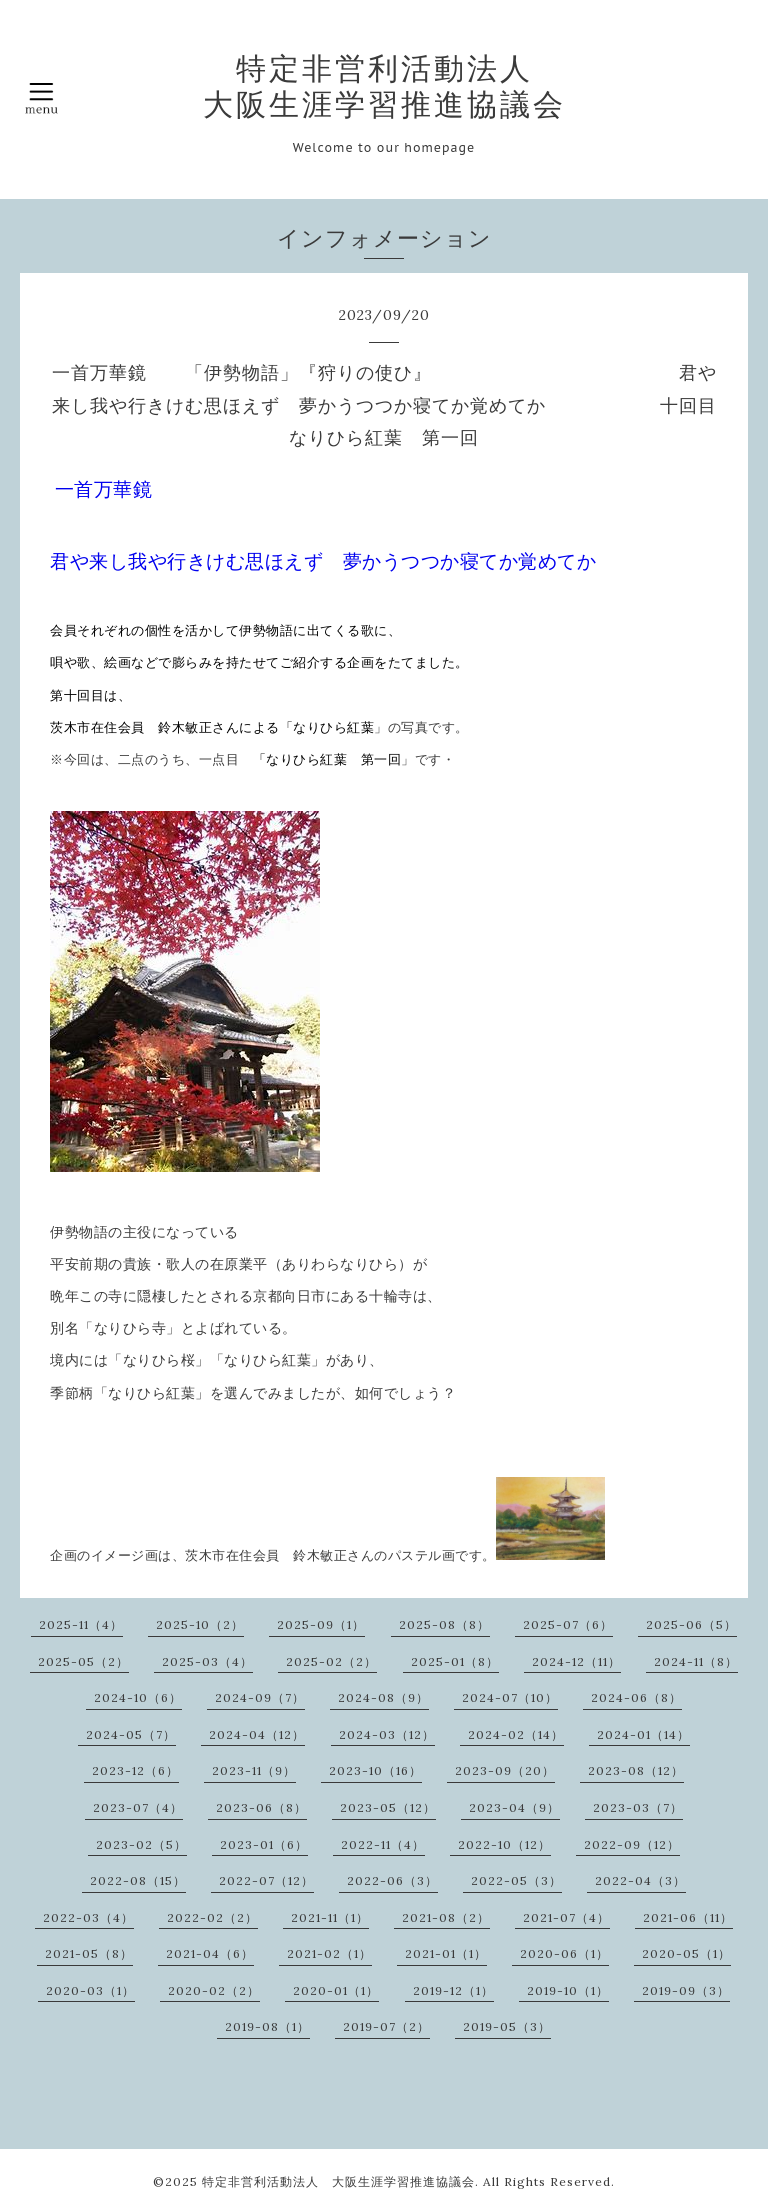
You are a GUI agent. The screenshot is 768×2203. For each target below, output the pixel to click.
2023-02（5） (141, 1844)
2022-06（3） (392, 1880)
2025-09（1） (321, 1624)
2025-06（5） (691, 1624)
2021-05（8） (89, 1953)
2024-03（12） (387, 1734)
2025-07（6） (568, 1624)
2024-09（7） (260, 1697)
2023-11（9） (254, 1770)
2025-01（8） (455, 1661)
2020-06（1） (564, 1953)
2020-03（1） (90, 1990)
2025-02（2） (331, 1661)
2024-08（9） (383, 1697)
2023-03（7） (638, 1807)
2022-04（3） (640, 1880)
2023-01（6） (264, 1844)
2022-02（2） (212, 1917)
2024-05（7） (131, 1734)
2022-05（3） (516, 1880)
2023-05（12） (388, 1807)
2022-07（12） (266, 1880)
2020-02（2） (214, 1990)
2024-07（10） (510, 1697)
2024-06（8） (636, 1697)
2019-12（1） (453, 1990)
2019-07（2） (386, 2026)
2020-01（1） (336, 1990)
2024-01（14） (643, 1734)
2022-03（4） (88, 1917)
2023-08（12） (636, 1770)
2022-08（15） (138, 1880)
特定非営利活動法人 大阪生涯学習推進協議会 (384, 86)
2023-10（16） (375, 1770)
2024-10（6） (138, 1697)
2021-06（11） (688, 1917)
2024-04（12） (257, 1734)
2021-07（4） (566, 1917)
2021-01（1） (446, 1953)
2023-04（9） (514, 1807)
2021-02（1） (329, 1953)
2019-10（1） (568, 1990)
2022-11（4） (383, 1844)
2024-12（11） (576, 1661)
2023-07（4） (138, 1807)
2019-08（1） (267, 2026)
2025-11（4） (81, 1624)
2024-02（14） (516, 1734)
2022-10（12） (504, 1844)
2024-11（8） (696, 1661)
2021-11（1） (330, 1917)
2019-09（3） (686, 1990)
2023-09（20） (505, 1770)
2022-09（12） (632, 1844)
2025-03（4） (207, 1661)
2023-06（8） (261, 1807)
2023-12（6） (135, 1770)
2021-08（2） (446, 1917)
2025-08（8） (444, 1624)
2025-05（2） (83, 1661)
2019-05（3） (507, 2026)
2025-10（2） (200, 1624)
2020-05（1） (686, 1953)
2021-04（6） (210, 1953)
